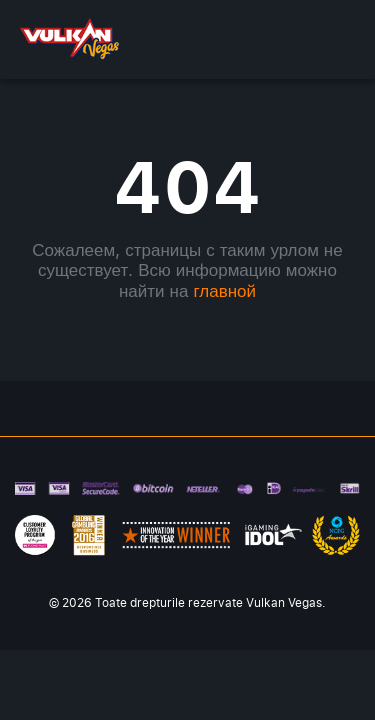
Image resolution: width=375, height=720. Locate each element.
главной (224, 290)
